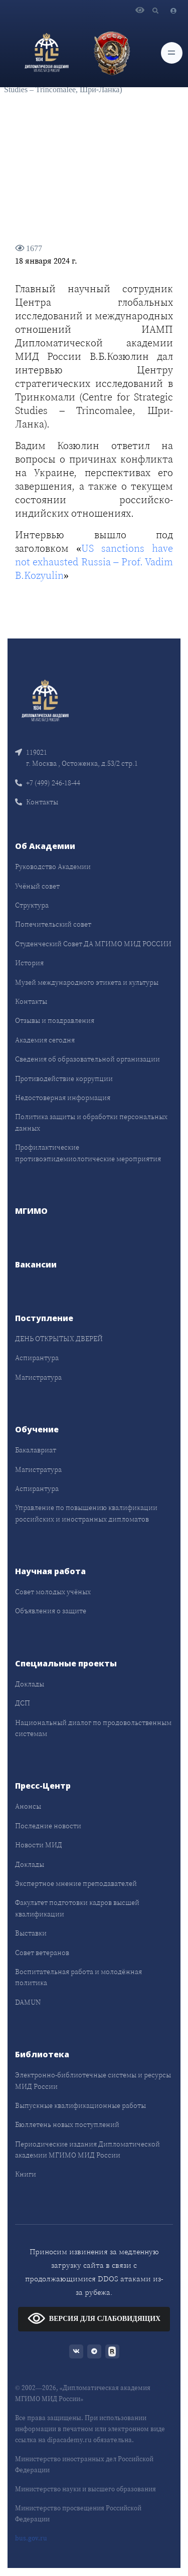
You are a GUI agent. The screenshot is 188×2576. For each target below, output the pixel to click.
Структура (32, 905)
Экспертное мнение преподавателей (76, 1883)
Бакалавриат (35, 1450)
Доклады (29, 1684)
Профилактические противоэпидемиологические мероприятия (88, 1152)
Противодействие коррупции (64, 1079)
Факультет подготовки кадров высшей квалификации (77, 1907)
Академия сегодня (45, 1040)
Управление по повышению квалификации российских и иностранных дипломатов (86, 1513)
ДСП (22, 1703)
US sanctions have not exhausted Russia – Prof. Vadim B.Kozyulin (94, 561)
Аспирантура (37, 1358)
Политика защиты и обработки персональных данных (91, 1122)
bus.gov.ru (31, 2538)
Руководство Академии (53, 867)
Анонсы (28, 1806)
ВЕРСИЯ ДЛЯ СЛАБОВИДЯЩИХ (94, 2318)
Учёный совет (37, 886)
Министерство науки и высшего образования (85, 2489)
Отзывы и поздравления (54, 1020)
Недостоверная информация (62, 1098)
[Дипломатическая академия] (47, 52)
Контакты (36, 802)
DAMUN (28, 2002)
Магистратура (38, 1377)
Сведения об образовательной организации (87, 1059)
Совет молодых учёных (53, 1592)
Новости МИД (38, 1845)
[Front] (45, 699)
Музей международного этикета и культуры (86, 982)
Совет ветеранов (42, 1953)
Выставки (31, 1933)
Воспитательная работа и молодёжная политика (78, 1977)
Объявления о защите (50, 1611)
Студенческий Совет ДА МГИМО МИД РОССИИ (93, 944)
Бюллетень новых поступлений (67, 2124)
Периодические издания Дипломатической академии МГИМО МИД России (87, 2149)
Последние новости (48, 1826)
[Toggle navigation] (171, 53)
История (29, 963)
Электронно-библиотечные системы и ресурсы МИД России (93, 2080)
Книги (25, 2174)
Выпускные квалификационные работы (80, 2105)
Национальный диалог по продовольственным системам (93, 1728)
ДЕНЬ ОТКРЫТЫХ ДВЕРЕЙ (59, 1339)
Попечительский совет (53, 924)
